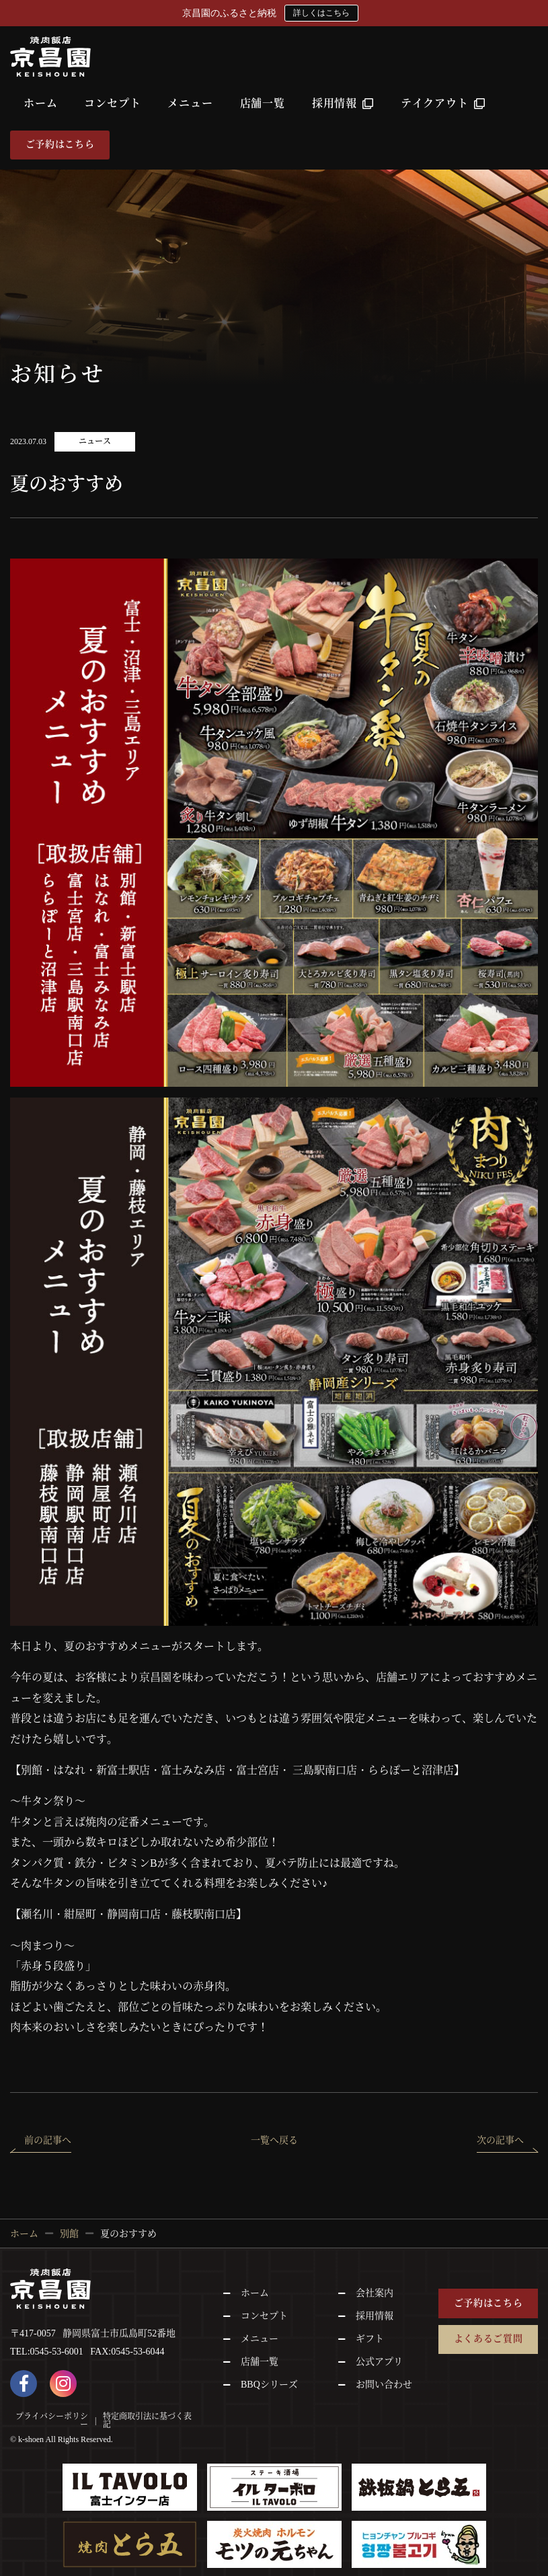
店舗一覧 (262, 103)
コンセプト (112, 103)
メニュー (189, 103)
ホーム (40, 103)
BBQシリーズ (269, 2385)
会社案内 (374, 2293)
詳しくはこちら (321, 12)
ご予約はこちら (60, 144)
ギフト (370, 2339)
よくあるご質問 (488, 2339)
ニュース (95, 441)
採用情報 (343, 103)
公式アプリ (379, 2362)
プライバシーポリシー (51, 2420)
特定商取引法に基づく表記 (147, 2420)
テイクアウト (443, 103)
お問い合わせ (384, 2385)
